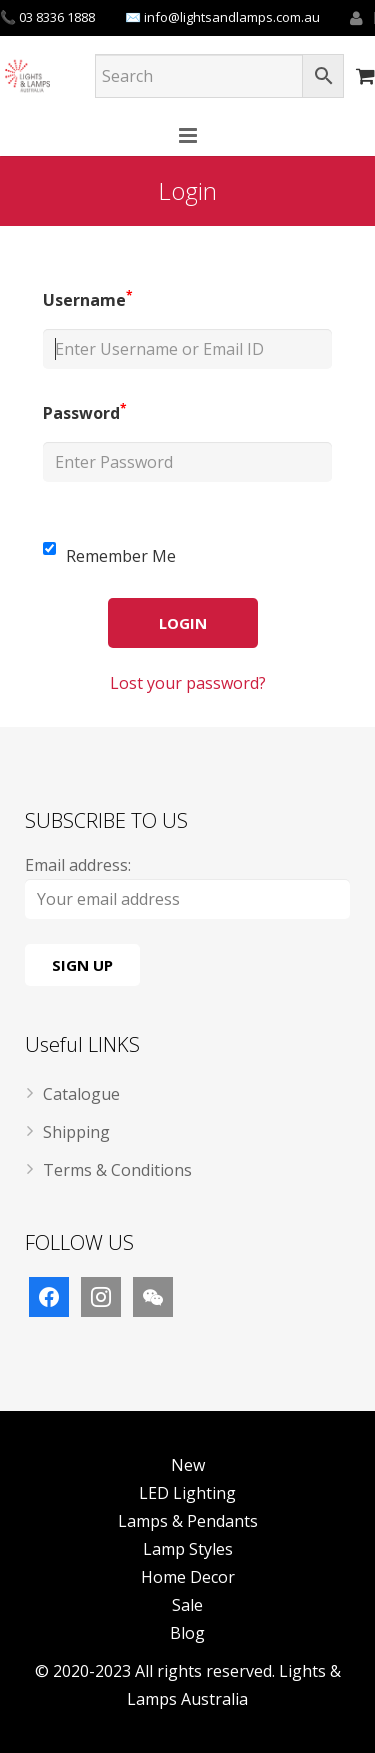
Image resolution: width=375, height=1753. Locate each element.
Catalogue (81, 1094)
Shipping (76, 1132)
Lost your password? (188, 683)
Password (85, 413)
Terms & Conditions (117, 1170)
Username (88, 300)
